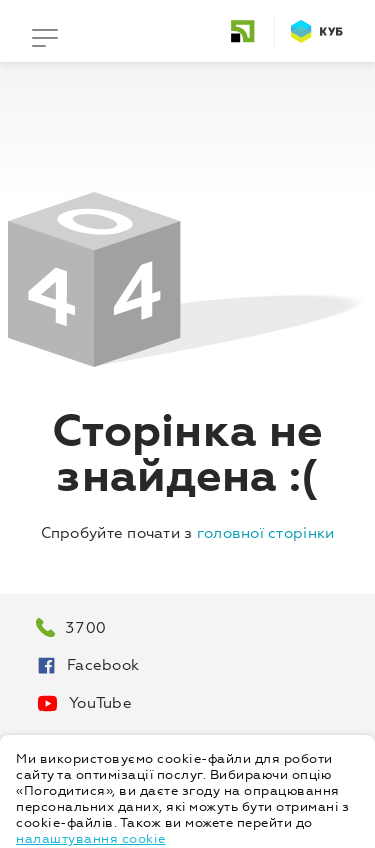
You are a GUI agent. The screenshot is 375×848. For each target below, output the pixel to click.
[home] (251, 31)
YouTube (84, 703)
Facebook (87, 665)
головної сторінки (266, 533)
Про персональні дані (120, 741)
